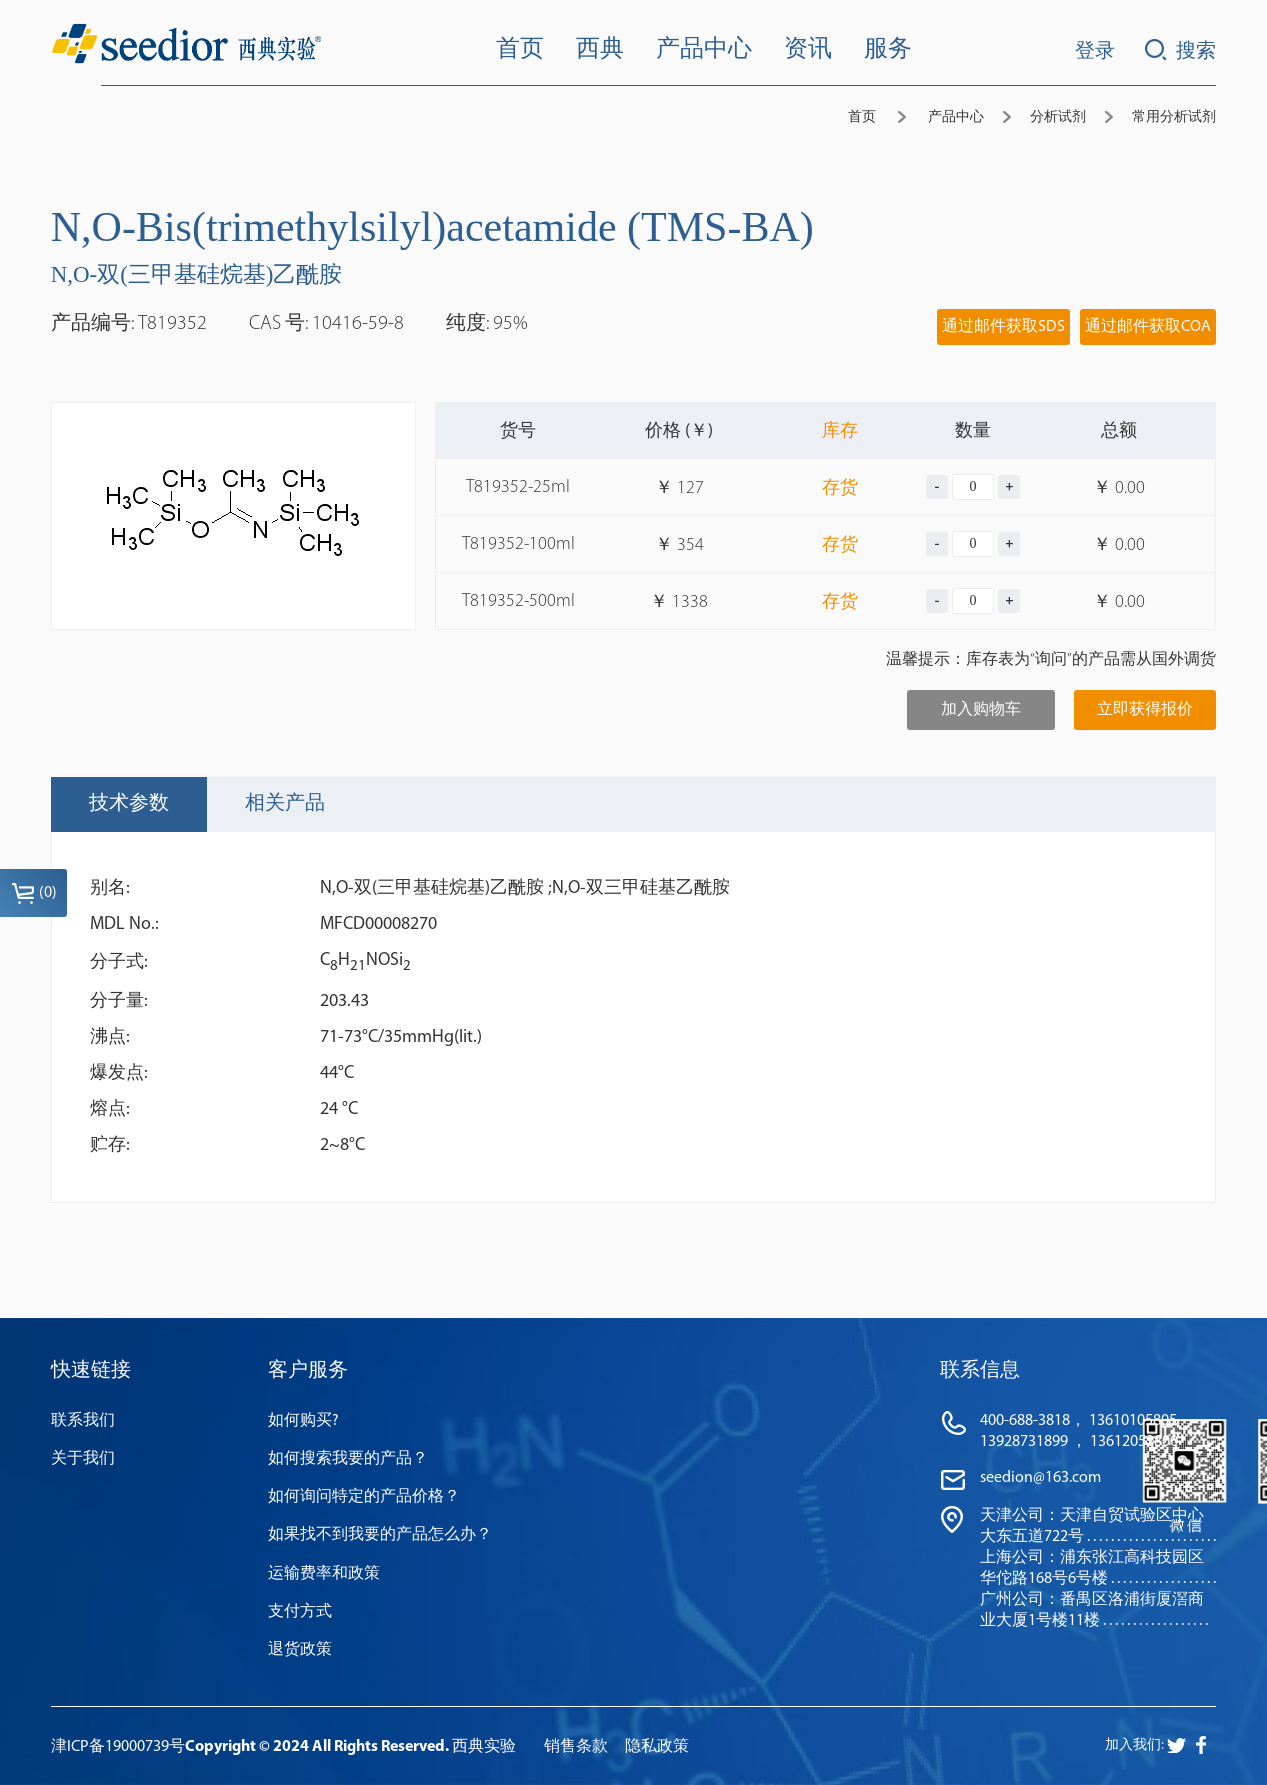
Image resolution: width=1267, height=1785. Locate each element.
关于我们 (83, 1459)
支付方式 (300, 1612)
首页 (862, 117)
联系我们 (83, 1421)
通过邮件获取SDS (1003, 327)
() (34, 893)
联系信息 (980, 1371)
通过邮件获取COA (1148, 327)
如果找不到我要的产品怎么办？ (380, 1535)
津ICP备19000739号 (118, 1747)
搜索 (1180, 50)
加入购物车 (981, 710)
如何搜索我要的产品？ (348, 1459)
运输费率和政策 (324, 1574)
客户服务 (308, 1371)
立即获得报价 (1145, 710)
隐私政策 (657, 1747)
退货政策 (300, 1650)
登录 (1095, 52)
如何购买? (303, 1421)
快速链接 (91, 1371)
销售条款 (576, 1747)
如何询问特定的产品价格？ (364, 1497)
